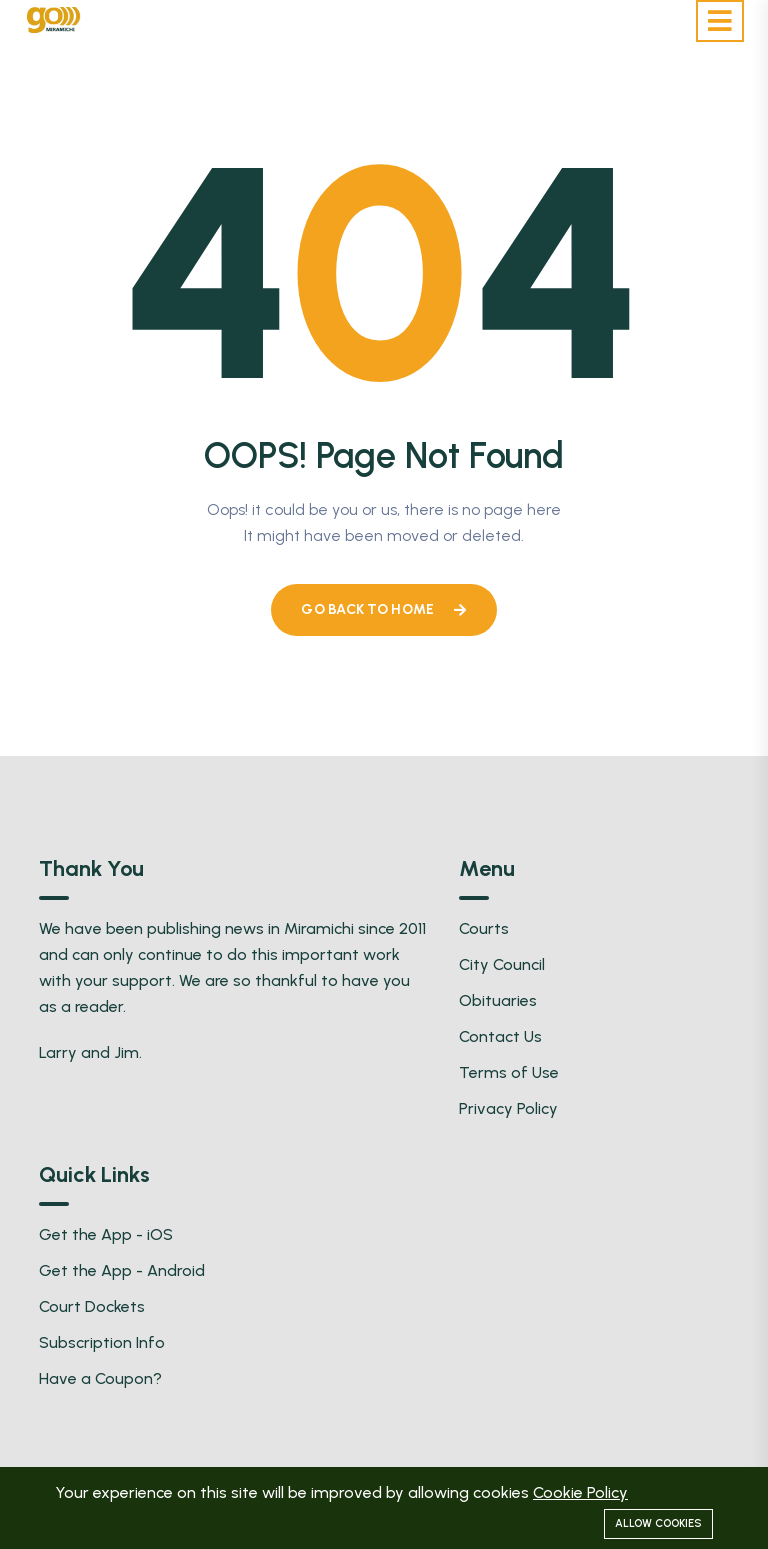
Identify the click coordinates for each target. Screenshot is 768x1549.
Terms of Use (509, 1072)
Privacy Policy (508, 1108)
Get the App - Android (122, 1270)
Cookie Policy (580, 1492)
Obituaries (498, 1000)
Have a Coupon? (100, 1378)
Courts (484, 928)
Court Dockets (92, 1306)
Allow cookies (658, 1523)
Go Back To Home (383, 609)
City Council (502, 964)
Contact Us (500, 1036)
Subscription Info (102, 1342)
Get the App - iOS (106, 1234)
